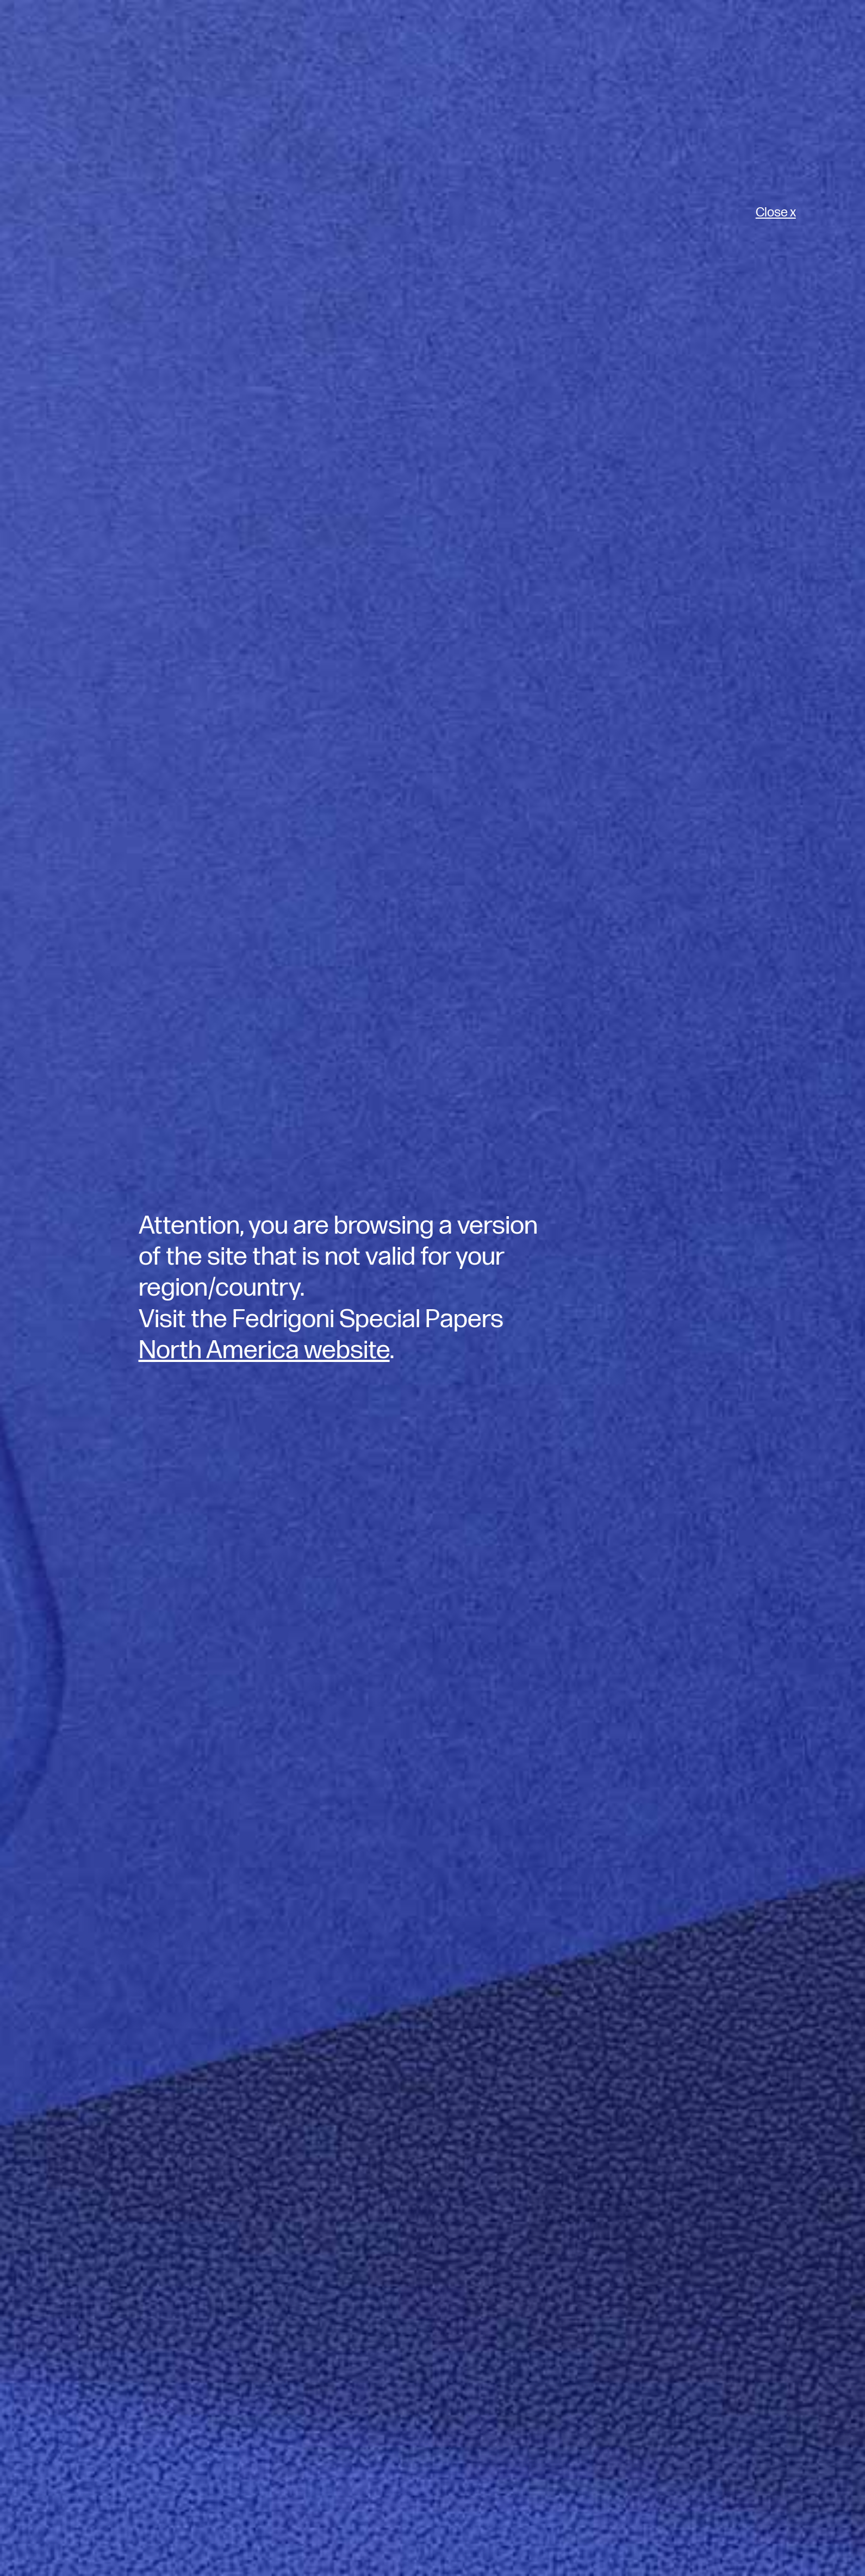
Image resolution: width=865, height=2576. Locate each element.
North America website (264, 1350)
